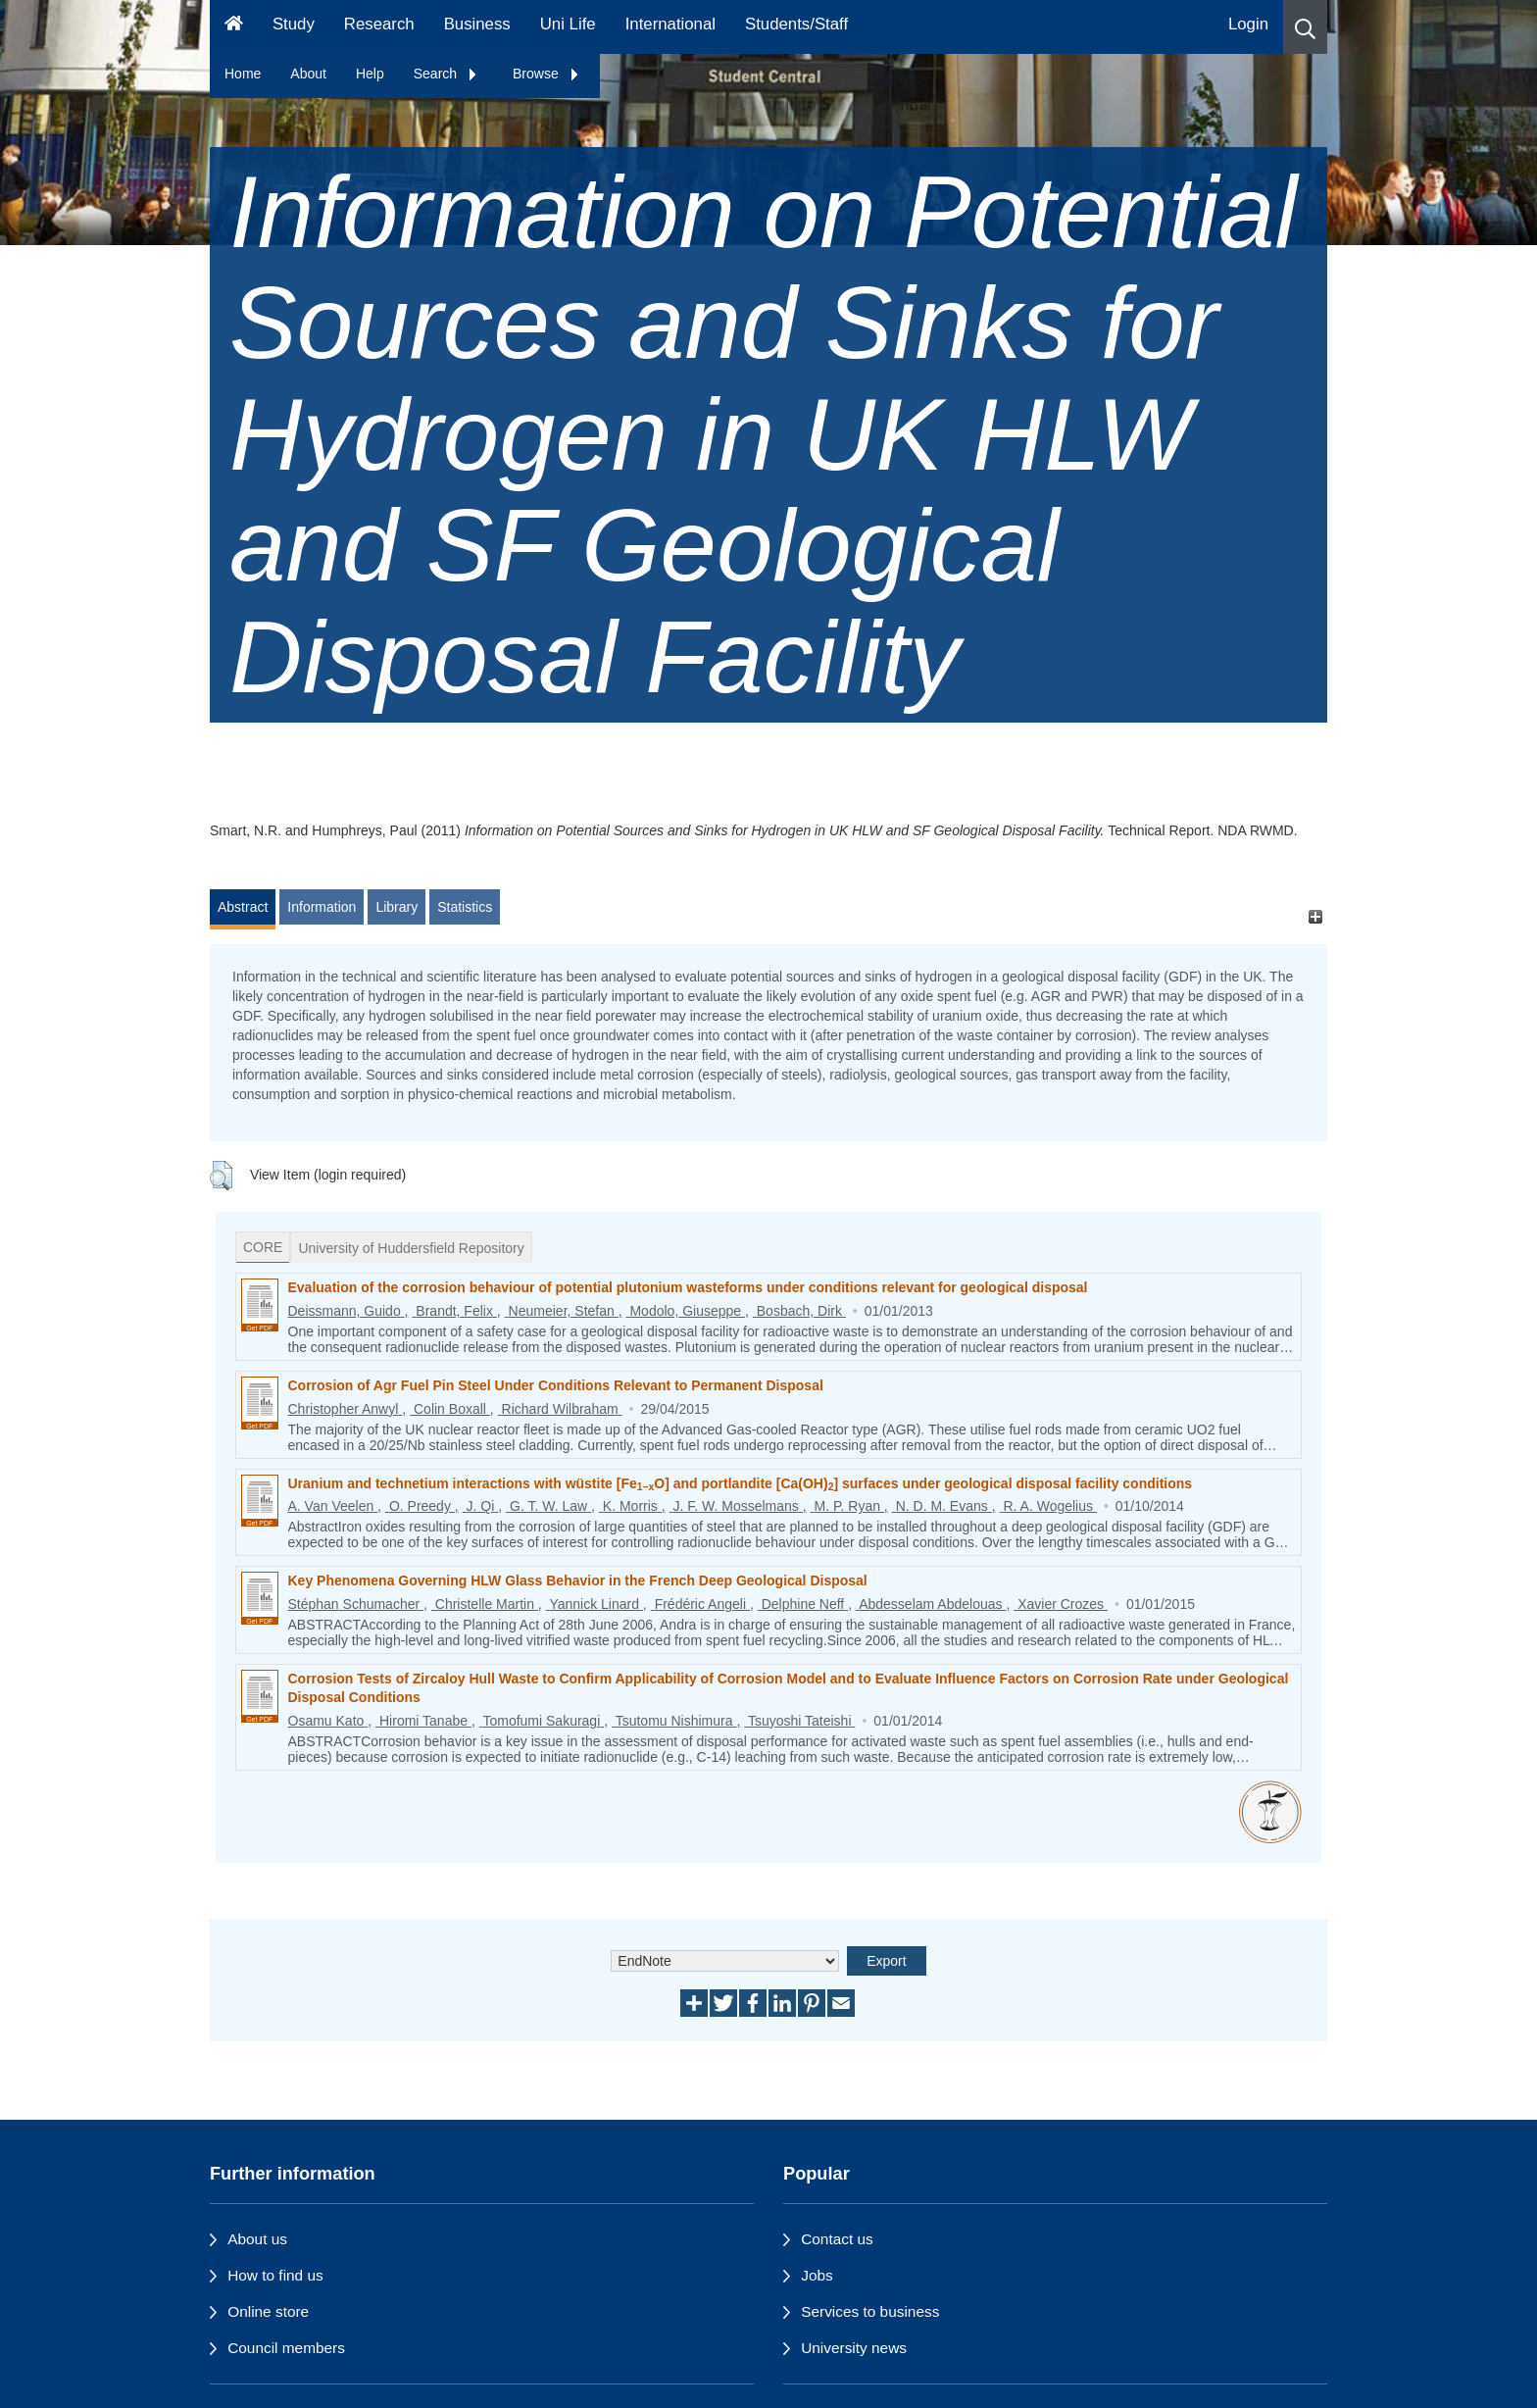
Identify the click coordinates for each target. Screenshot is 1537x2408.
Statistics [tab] (464, 907)
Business (477, 24)
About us (257, 2239)
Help (370, 73)
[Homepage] (234, 27)
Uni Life (568, 24)
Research (379, 24)
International (670, 24)
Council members (286, 2347)
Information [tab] (321, 907)
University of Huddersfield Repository (410, 1248)
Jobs (817, 2275)
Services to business (870, 2311)
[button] (1305, 27)
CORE (262, 1247)
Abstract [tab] (243, 907)
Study (294, 24)
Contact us (837, 2239)
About (308, 73)
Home (242, 73)
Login (1248, 24)
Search (446, 73)
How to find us (275, 2275)
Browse (546, 73)
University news (854, 2347)
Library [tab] (396, 907)
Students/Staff (796, 24)
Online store (268, 2311)
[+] (1315, 916)
